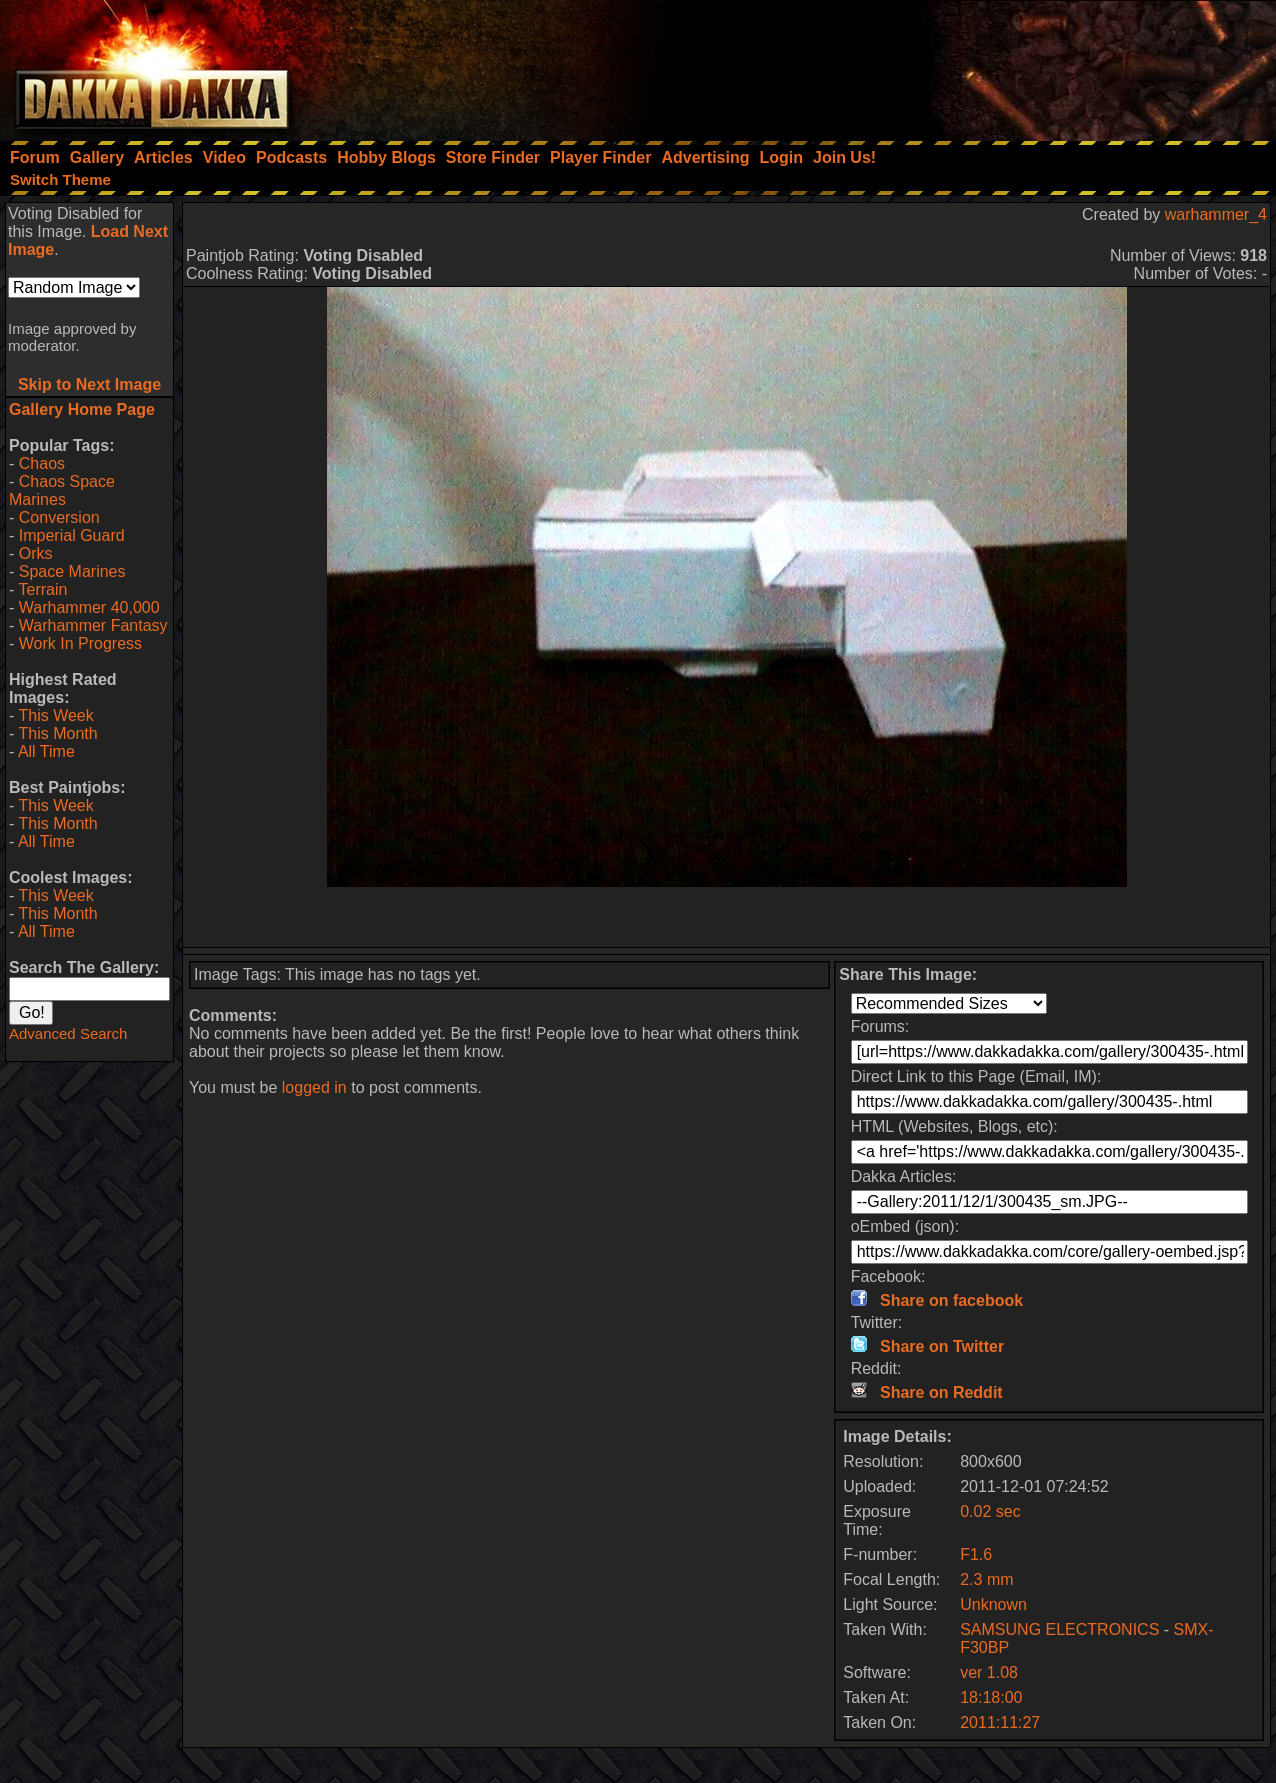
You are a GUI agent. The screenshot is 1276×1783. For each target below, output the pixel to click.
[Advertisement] (1007, 65)
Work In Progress (80, 643)
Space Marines (72, 571)
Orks (36, 553)
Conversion (59, 517)
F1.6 (976, 1554)
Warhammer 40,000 (89, 607)
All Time (46, 751)
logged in (314, 1087)
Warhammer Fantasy (93, 625)
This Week (55, 715)
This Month (57, 733)
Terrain (42, 589)
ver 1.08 (989, 1672)
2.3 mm (986, 1579)
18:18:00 (991, 1697)
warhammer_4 (1216, 214)
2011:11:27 (1000, 1722)
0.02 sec (990, 1511)
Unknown (993, 1604)
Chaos (42, 463)
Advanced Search (68, 1033)
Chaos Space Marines (62, 490)
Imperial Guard (72, 535)
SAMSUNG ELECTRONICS (1059, 1629)
